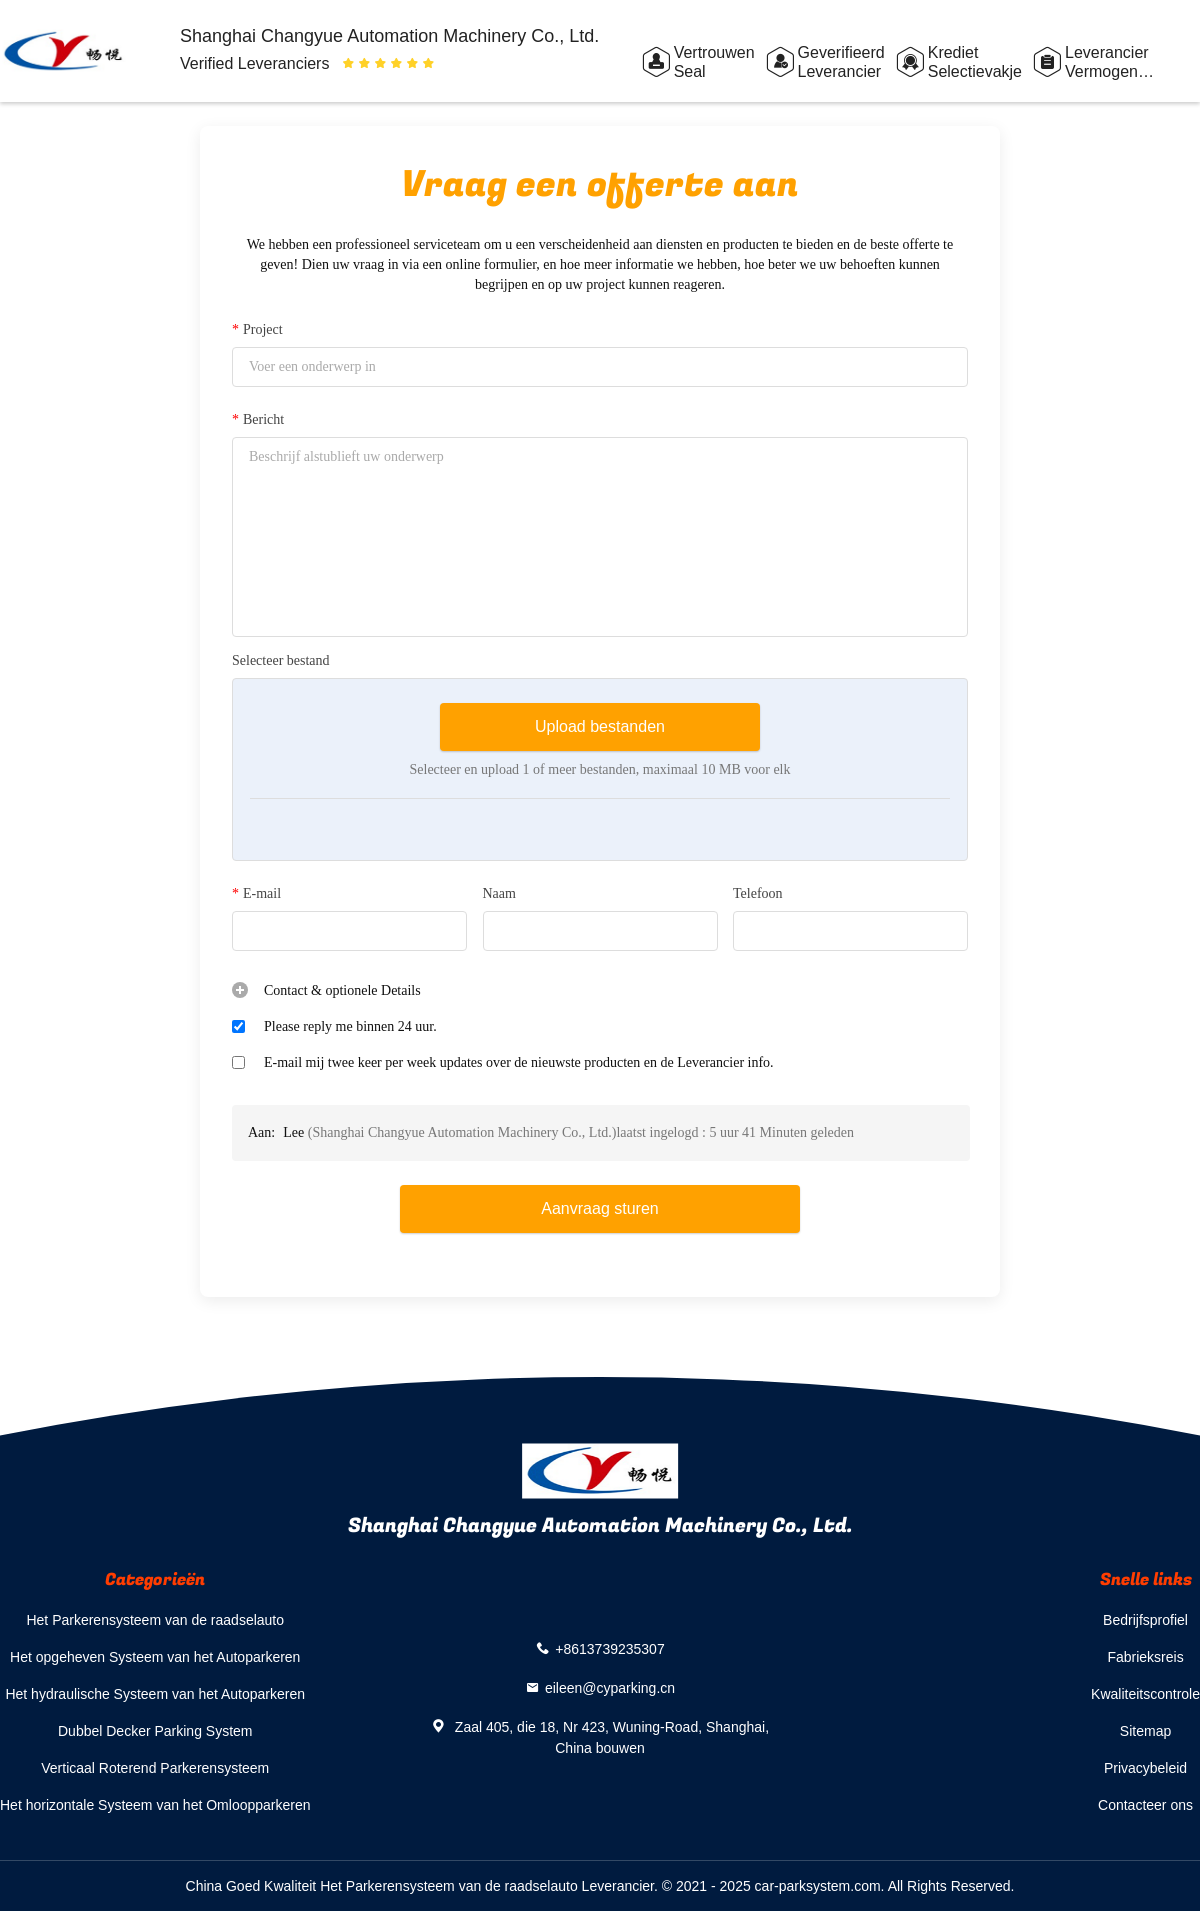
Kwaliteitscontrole (1145, 1694)
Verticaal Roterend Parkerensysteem (155, 1768)
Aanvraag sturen (599, 1208)
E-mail (256, 894)
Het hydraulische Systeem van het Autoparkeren (155, 1694)
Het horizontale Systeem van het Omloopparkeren (155, 1805)
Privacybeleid (1145, 1768)
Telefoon (758, 893)
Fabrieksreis (1145, 1657)
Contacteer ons (1145, 1805)
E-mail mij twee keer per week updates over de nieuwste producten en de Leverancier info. (519, 1062)
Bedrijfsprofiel (1145, 1620)
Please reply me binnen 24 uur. (350, 1026)
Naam (499, 893)
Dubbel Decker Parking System (155, 1731)
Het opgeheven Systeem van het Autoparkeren (155, 1657)
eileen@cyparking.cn (610, 1688)
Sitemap (1145, 1731)
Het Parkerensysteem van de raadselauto (155, 1620)
